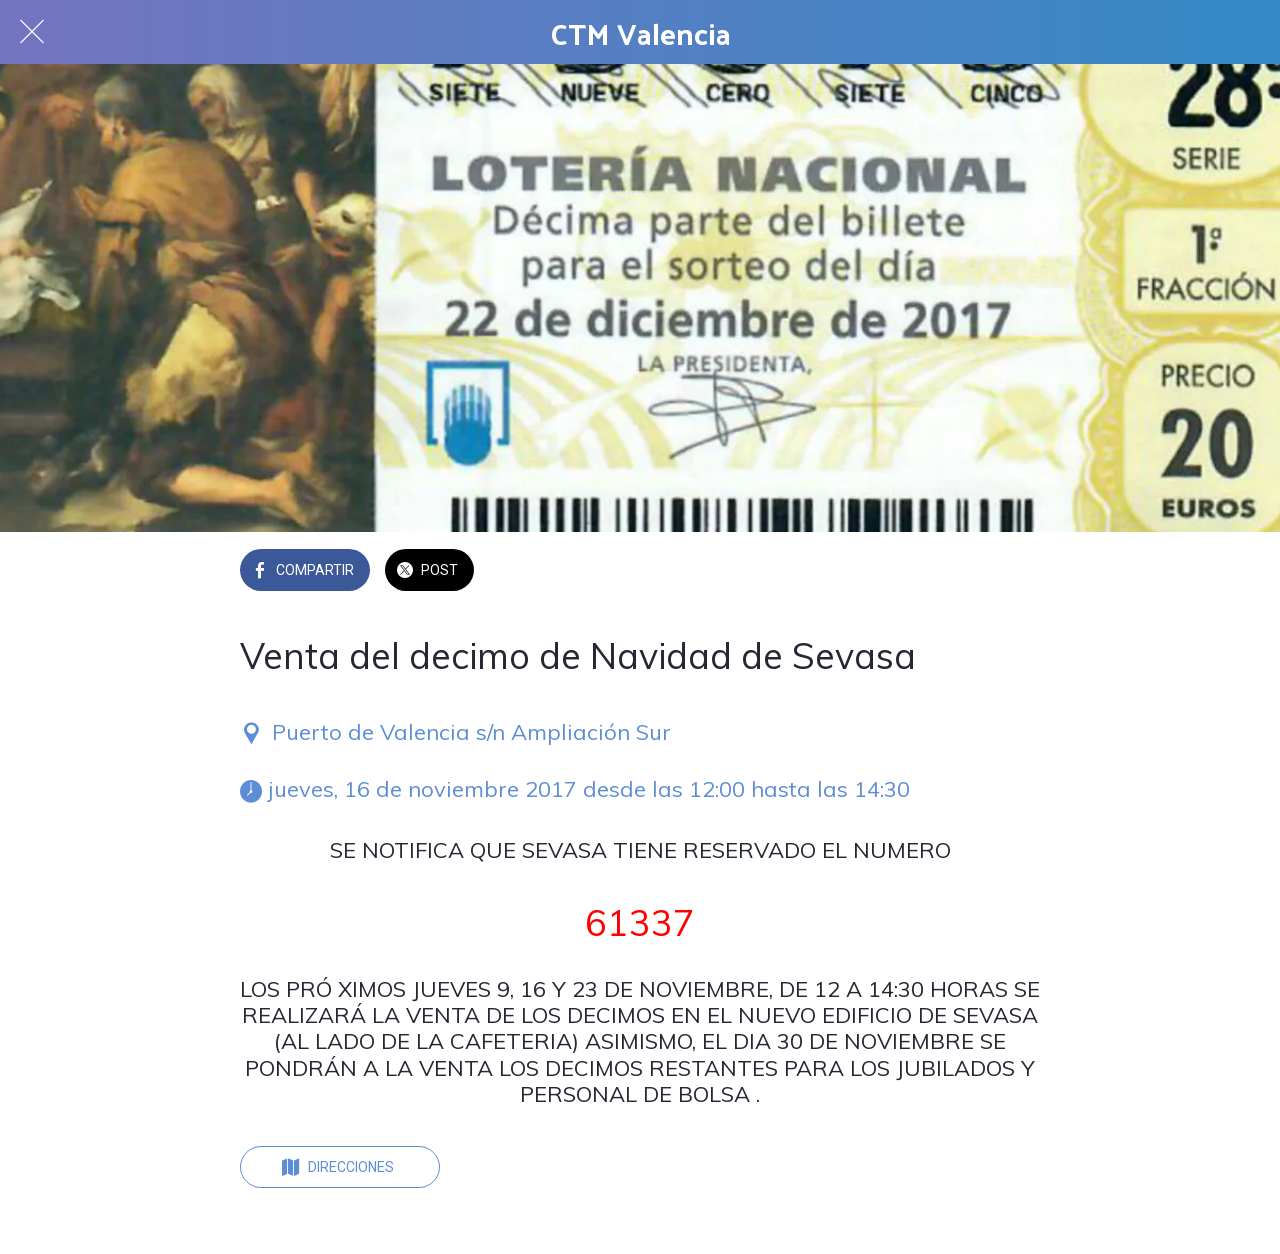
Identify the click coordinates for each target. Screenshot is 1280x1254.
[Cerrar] (32, 32)
